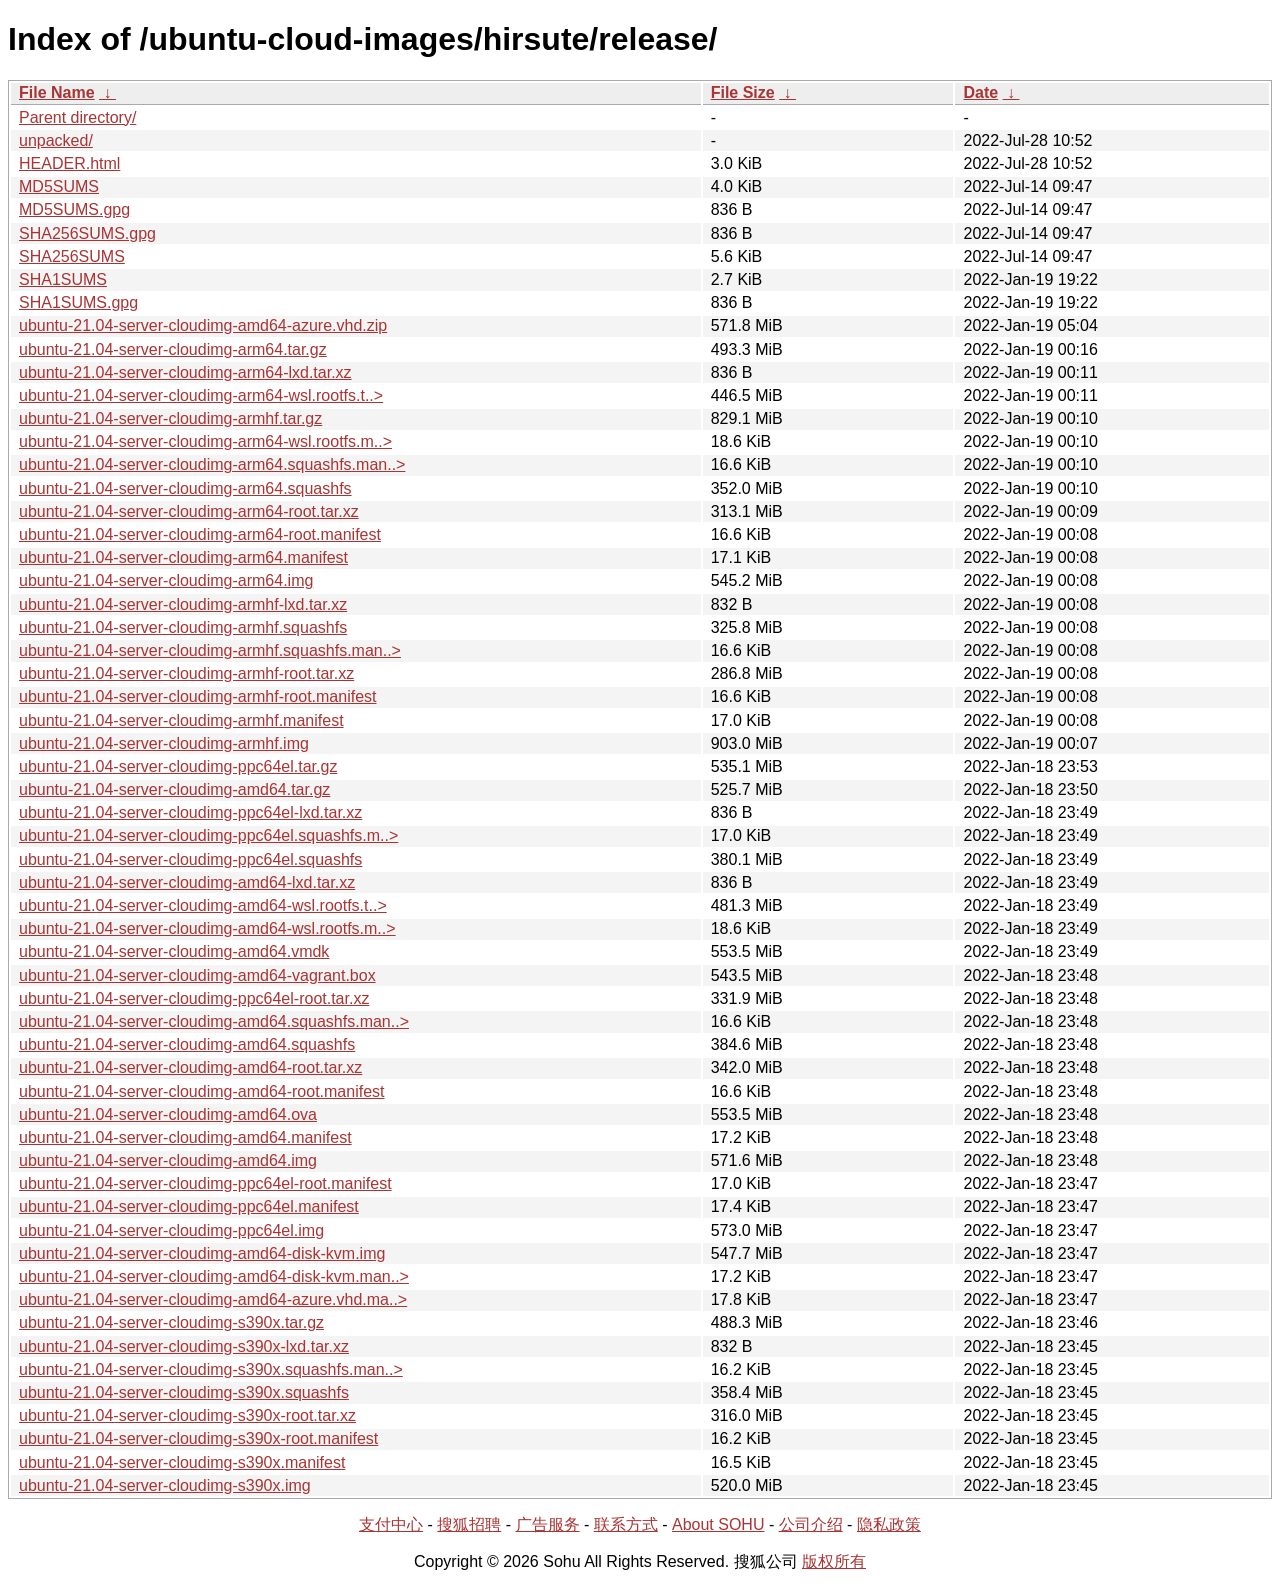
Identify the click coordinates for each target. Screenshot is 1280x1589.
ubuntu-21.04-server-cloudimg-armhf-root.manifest (197, 696)
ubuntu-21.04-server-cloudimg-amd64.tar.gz (174, 789)
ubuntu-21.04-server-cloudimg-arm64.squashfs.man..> (212, 464)
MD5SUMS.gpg (74, 209)
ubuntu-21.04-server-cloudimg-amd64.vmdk (174, 951)
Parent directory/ (77, 117)
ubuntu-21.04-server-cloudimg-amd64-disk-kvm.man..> (214, 1276)
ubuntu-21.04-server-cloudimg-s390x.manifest (182, 1462)
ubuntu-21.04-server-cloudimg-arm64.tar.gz (173, 349)
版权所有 (834, 1561)
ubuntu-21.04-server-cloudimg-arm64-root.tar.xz (189, 511)
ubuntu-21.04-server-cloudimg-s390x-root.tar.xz (187, 1415)
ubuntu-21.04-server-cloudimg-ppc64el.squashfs (190, 859)
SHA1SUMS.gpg (78, 302)
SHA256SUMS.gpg (87, 233)
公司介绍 (811, 1524)
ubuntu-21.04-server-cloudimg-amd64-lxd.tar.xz (187, 882)
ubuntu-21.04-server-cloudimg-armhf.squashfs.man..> (210, 650)
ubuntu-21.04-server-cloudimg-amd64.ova (168, 1114)
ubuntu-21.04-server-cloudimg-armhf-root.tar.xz (186, 673)
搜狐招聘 (469, 1524)
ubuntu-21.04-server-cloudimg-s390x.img (165, 1485)
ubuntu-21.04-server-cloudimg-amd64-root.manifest (202, 1091)
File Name (57, 92)
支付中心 (391, 1524)
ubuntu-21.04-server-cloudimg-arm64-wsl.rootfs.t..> (201, 395)
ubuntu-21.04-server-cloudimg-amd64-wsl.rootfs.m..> (207, 928)
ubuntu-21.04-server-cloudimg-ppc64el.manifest (189, 1206)
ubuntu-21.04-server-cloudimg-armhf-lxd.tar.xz (183, 604)
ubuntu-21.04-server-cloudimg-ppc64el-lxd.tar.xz (190, 812)
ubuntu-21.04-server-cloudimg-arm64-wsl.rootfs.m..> (205, 441)
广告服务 (548, 1524)
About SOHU (718, 1524)
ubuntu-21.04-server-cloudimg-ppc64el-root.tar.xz (194, 998)
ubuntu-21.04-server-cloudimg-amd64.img (168, 1160)
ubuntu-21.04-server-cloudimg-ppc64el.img (171, 1230)
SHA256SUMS (72, 256)
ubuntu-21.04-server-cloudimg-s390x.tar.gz (171, 1322)
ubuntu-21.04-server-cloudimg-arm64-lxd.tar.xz (185, 372)
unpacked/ (56, 140)
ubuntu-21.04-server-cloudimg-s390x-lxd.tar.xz (184, 1346)
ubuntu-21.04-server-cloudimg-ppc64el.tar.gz (178, 766)
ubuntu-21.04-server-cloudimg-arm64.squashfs (185, 488)
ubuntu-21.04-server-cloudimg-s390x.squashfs (184, 1392)
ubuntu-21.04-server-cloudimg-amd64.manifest (185, 1137)
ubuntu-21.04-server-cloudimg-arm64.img (166, 580)
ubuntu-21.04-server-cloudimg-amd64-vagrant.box (197, 975)
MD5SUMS (59, 186)
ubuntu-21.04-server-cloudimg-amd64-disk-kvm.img (202, 1253)
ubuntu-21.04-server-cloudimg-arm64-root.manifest (200, 534)
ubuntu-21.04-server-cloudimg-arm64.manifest (183, 557)
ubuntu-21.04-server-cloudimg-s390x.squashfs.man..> (211, 1369)
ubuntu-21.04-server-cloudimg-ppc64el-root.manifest (205, 1183)
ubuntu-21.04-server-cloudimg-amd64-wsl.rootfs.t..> (203, 905)
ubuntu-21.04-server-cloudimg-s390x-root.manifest (198, 1438)
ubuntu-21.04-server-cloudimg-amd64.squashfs (187, 1044)
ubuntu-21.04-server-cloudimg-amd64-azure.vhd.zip (203, 325)
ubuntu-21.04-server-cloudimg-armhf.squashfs (183, 627)
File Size (743, 92)
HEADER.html (69, 163)
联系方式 (626, 1524)
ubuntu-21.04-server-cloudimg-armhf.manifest (181, 720)
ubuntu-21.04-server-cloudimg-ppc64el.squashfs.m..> (208, 835)
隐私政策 (889, 1524)
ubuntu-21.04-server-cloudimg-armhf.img (164, 743)
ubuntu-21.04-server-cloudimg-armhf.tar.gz (170, 418)
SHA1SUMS (63, 279)
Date (980, 92)
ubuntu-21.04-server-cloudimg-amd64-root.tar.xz (190, 1067)
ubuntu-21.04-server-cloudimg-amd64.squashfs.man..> (214, 1021)
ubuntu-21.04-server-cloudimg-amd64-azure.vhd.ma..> (213, 1299)
